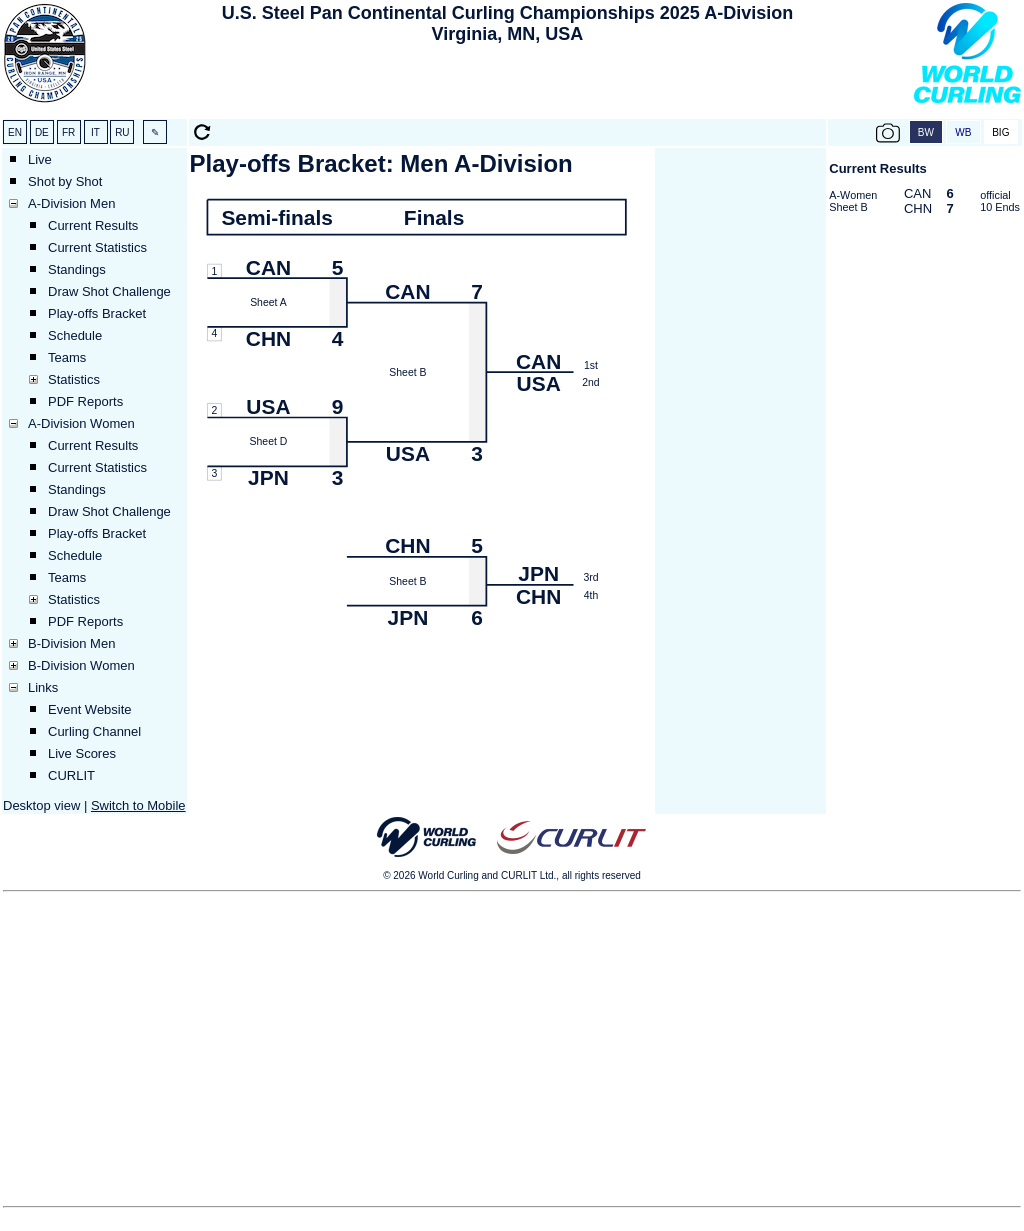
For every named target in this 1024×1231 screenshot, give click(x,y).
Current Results (93, 225)
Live (40, 159)
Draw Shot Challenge (109, 291)
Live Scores (82, 753)
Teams (67, 357)
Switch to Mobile (138, 805)
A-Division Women (81, 423)
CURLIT (71, 775)
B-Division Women (81, 665)
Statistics (74, 379)
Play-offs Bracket (97, 313)
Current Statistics (97, 247)
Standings (77, 269)
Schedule (75, 335)
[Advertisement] (507, 86)
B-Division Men (71, 643)
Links (43, 687)
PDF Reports (85, 401)
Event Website (90, 709)
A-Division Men (71, 203)
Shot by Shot (65, 181)
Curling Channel (94, 731)
